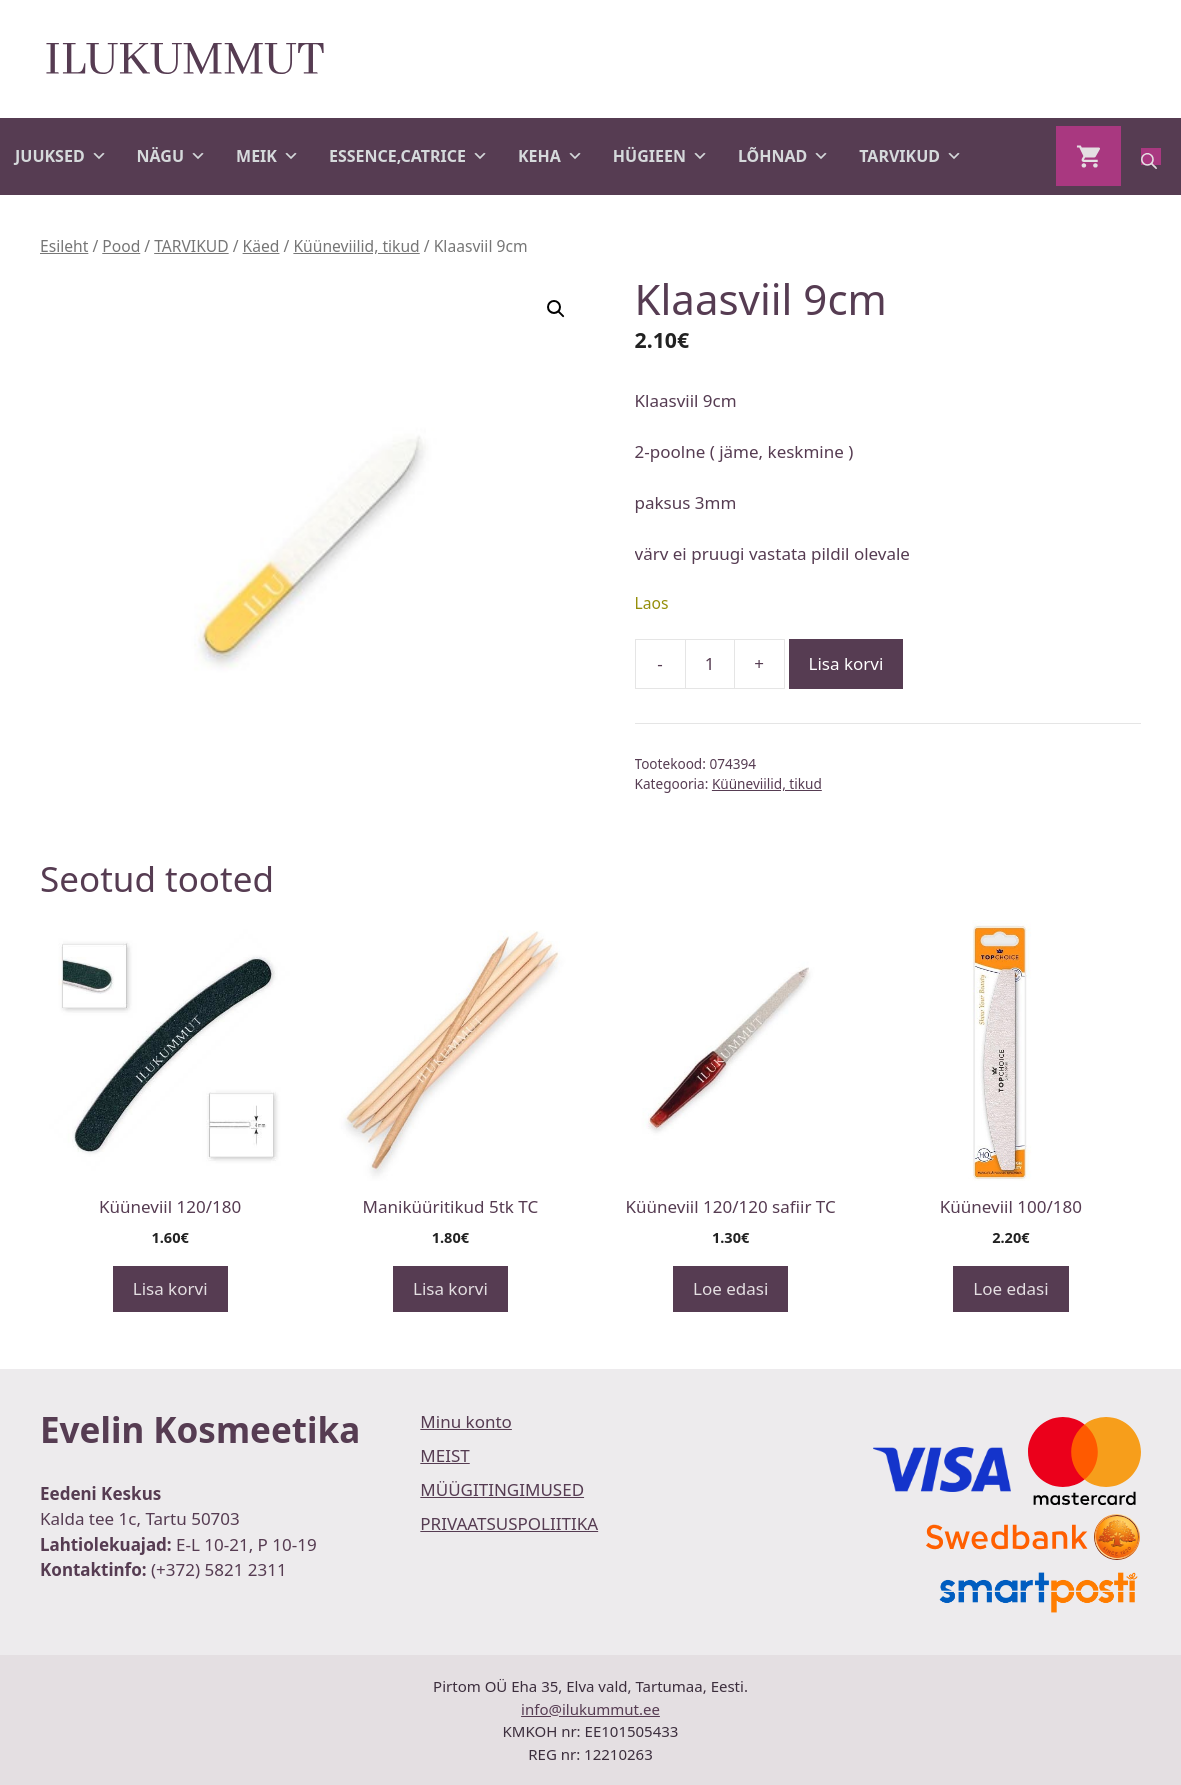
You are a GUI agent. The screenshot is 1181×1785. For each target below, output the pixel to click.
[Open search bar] (1151, 156)
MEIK (267, 156)
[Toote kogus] (710, 664)
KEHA (550, 156)
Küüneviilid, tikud (356, 246)
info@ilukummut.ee (590, 1709)
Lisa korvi (846, 663)
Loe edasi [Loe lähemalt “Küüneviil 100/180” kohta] (1010, 1288)
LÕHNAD (783, 156)
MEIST (444, 1455)
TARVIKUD (910, 156)
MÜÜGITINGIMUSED (502, 1489)
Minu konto (466, 1421)
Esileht (64, 246)
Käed (261, 246)
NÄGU (171, 156)
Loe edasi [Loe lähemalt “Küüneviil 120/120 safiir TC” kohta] (730, 1288)
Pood (121, 246)
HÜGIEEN (660, 156)
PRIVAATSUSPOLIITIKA (509, 1523)
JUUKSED (61, 156)
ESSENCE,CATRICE (408, 156)
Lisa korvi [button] (170, 1288)
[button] (556, 309)
